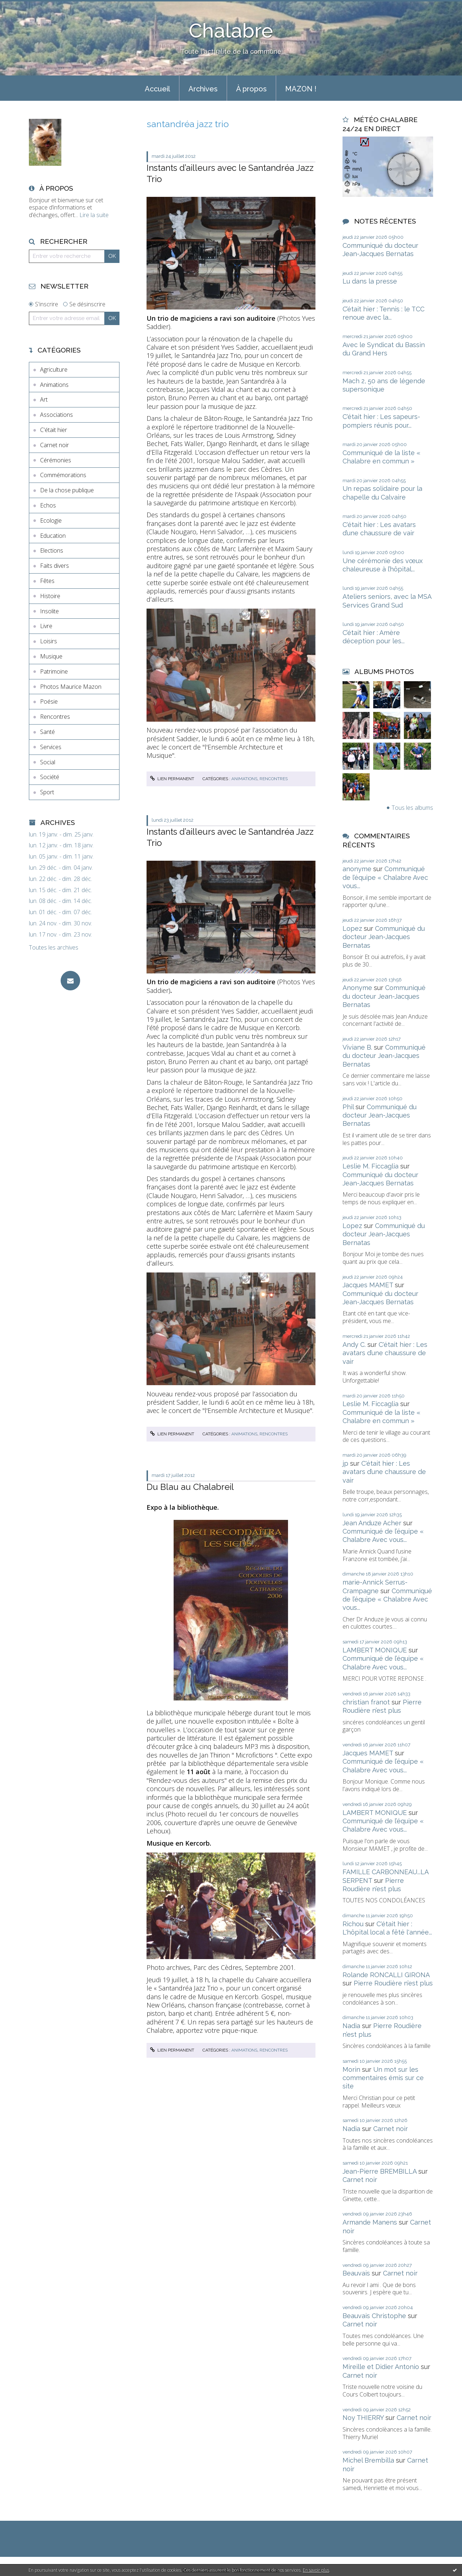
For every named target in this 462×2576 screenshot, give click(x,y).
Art (44, 399)
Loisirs (48, 641)
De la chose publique (67, 490)
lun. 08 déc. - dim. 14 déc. (60, 901)
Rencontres (55, 717)
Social (47, 762)
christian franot (366, 1702)
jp (345, 1463)
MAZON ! (301, 89)
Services (50, 747)
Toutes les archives (53, 947)
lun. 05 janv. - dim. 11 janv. (61, 856)
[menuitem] (157, 88)
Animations (54, 385)
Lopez (352, 928)
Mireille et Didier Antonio (381, 2366)
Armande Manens (370, 2222)
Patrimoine (54, 671)
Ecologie (51, 520)
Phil (348, 1107)
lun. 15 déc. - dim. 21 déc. (60, 890)
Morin (351, 2069)
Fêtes (47, 581)
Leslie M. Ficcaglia (370, 1166)
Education (53, 536)
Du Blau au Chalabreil (190, 1487)
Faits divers (54, 566)
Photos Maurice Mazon (70, 687)
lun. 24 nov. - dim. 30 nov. (60, 923)
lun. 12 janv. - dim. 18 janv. (61, 845)
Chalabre (231, 30)
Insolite (49, 611)
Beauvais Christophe (374, 2316)
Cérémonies (55, 460)
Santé (47, 732)
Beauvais (356, 2273)
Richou (353, 1924)
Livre (46, 626)
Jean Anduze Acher (372, 1523)
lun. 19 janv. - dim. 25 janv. (61, 834)
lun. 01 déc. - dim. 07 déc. (60, 912)
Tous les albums (412, 808)
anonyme (357, 869)
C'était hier (53, 430)
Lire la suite (94, 215)
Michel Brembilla (368, 2460)
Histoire (50, 596)
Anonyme (357, 987)
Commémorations (63, 475)
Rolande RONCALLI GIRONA (386, 1975)
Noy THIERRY (363, 2417)
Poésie (49, 701)
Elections (51, 550)
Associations (56, 415)
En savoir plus (316, 2570)
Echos (48, 505)
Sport (47, 792)
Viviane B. (357, 1047)
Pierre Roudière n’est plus (393, 1983)
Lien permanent (172, 778)
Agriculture (53, 369)
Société (49, 777)
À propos (251, 89)
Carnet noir (54, 445)
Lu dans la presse (370, 281)
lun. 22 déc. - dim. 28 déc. (60, 879)
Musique (51, 656)
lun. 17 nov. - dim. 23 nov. (60, 934)
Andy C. (354, 1344)
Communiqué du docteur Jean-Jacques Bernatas (384, 937)
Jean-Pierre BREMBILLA (380, 2171)
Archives (203, 89)
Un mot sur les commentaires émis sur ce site (383, 2078)
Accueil (157, 89)
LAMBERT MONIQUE (375, 1650)
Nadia (351, 2026)
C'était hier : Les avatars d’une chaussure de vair (385, 1353)
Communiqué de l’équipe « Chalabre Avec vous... (385, 877)
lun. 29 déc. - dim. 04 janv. (61, 868)
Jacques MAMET (368, 1285)
